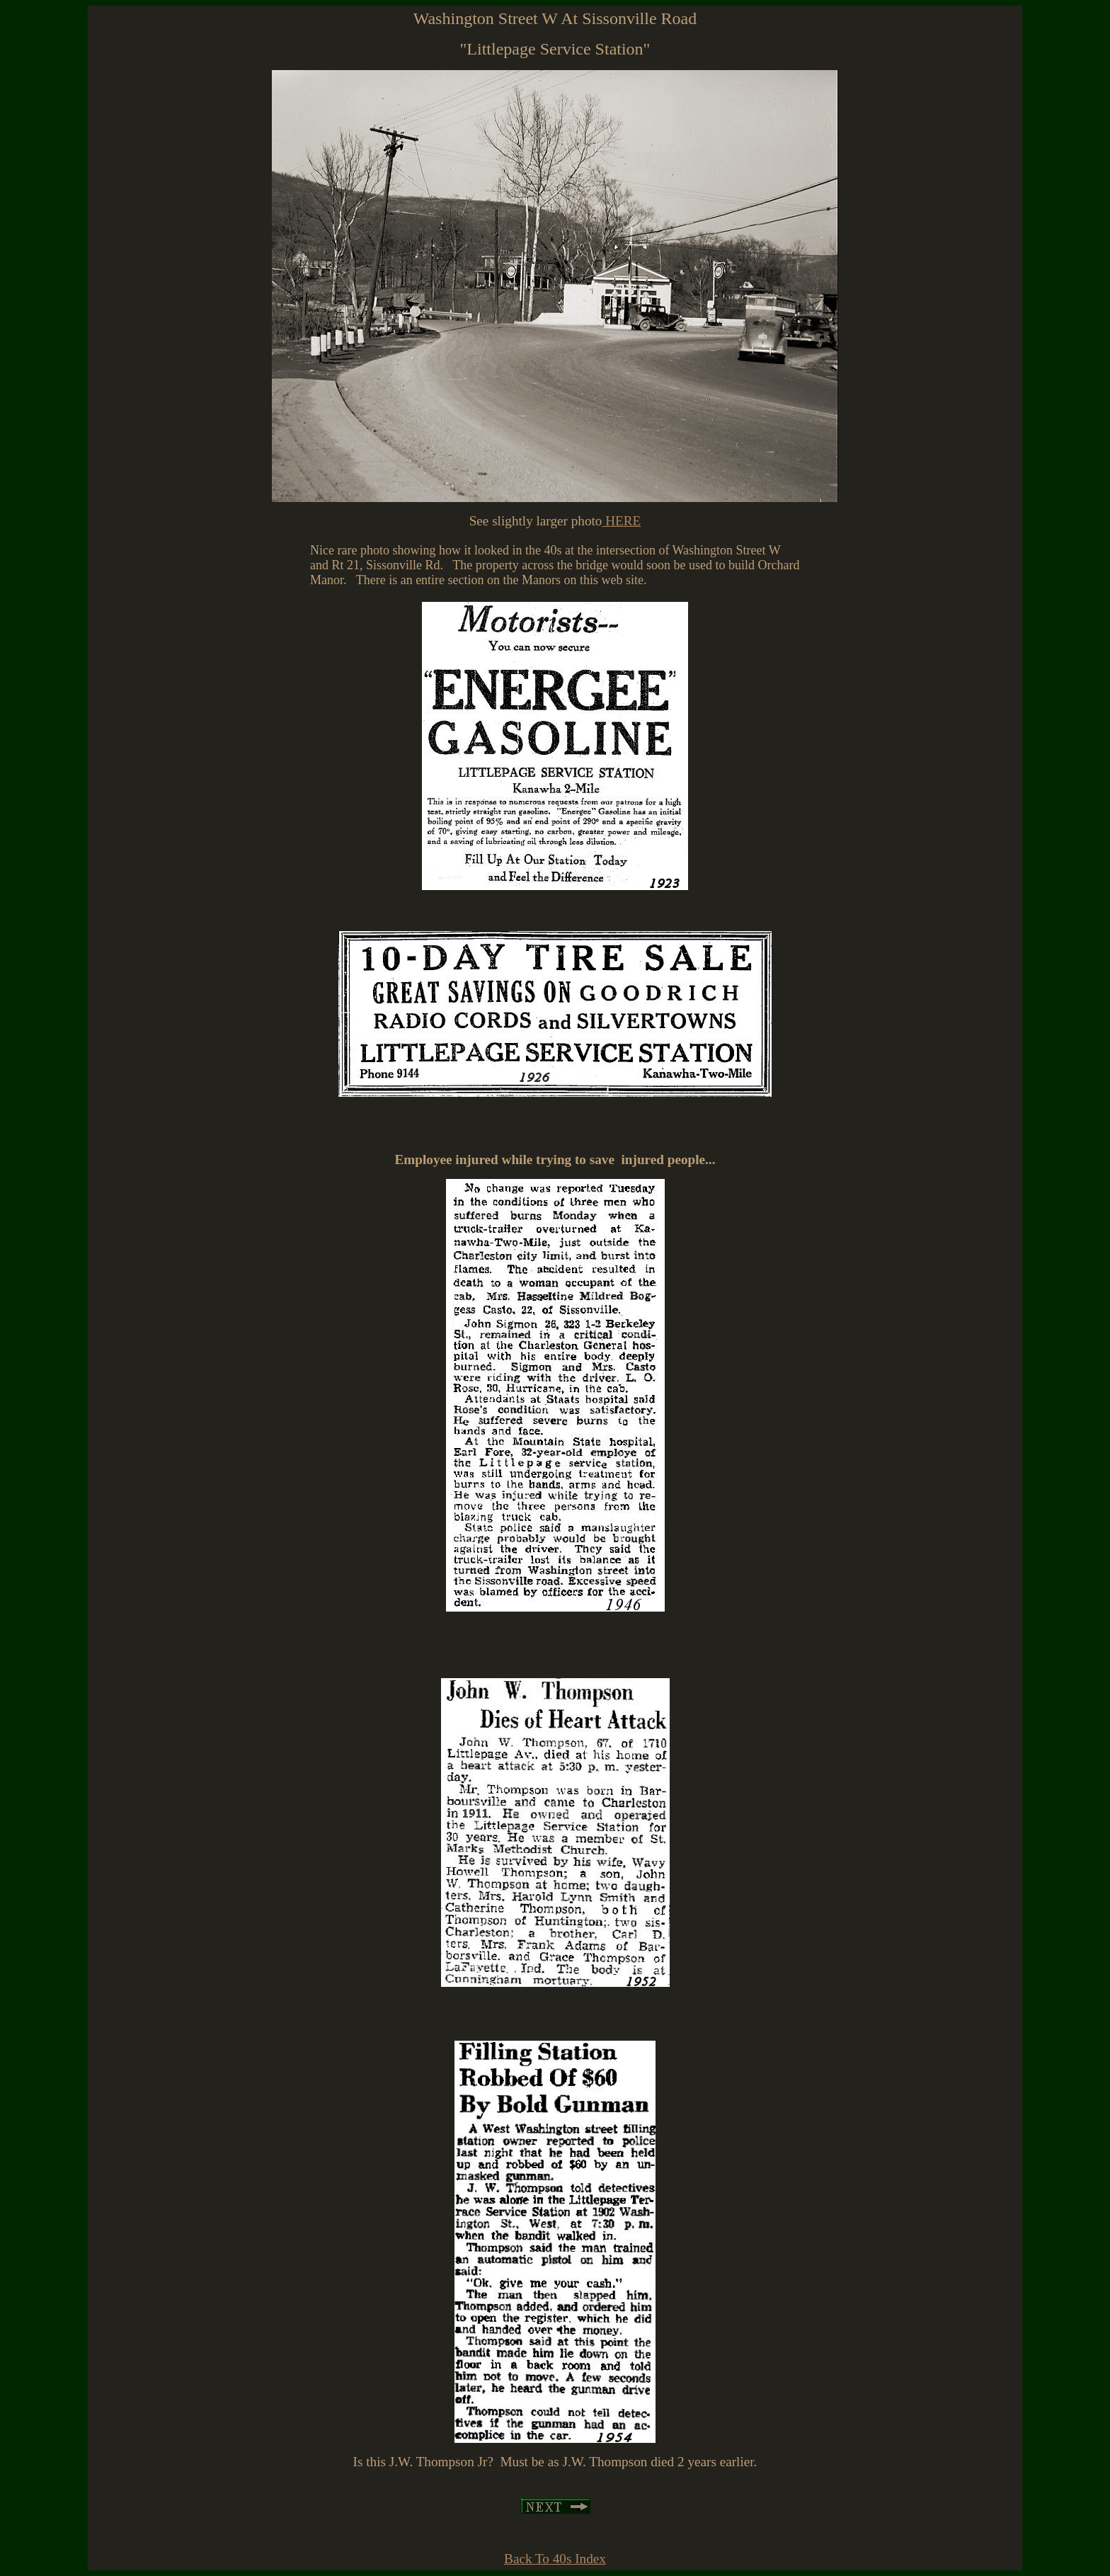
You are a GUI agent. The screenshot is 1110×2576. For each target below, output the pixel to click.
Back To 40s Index (555, 2558)
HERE (621, 520)
